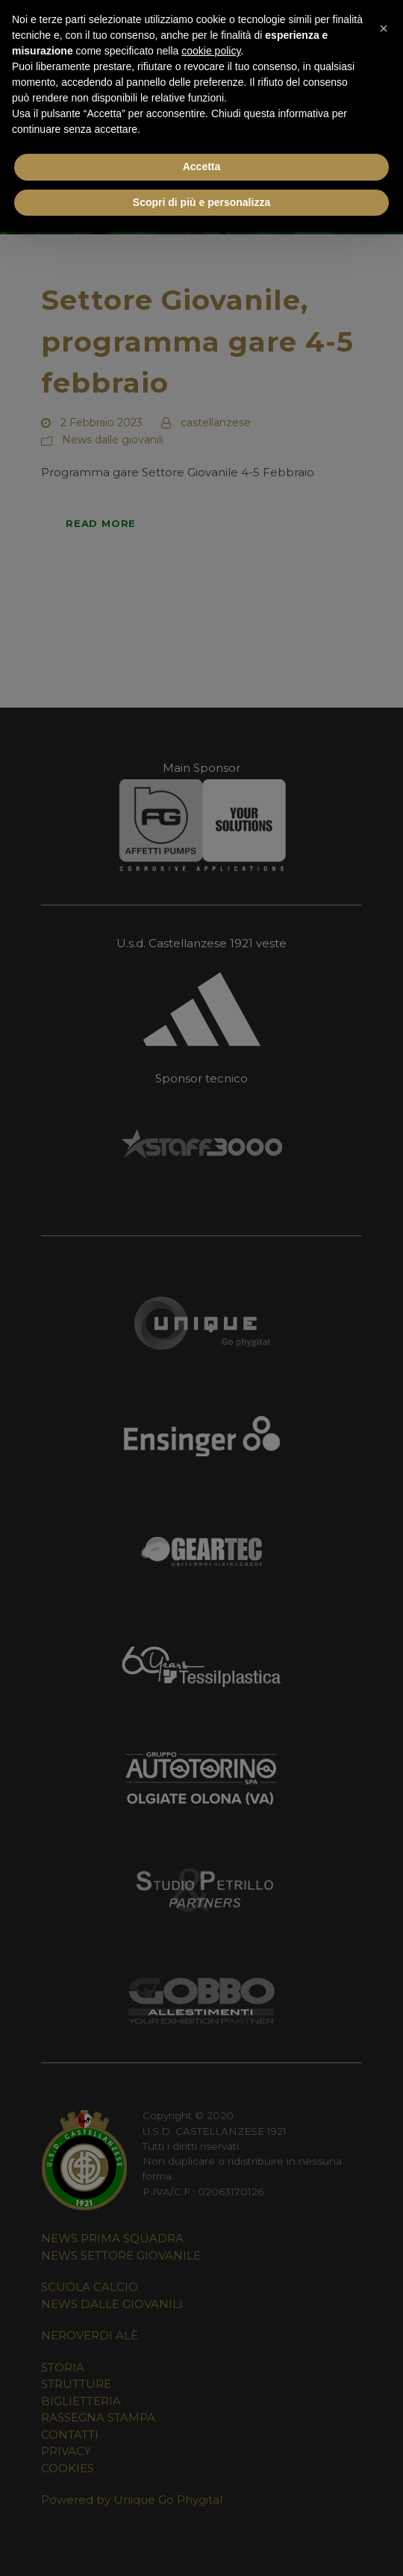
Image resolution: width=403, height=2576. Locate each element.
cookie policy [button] (210, 51)
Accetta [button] (202, 166)
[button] (384, 24)
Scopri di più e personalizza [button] (201, 202)
